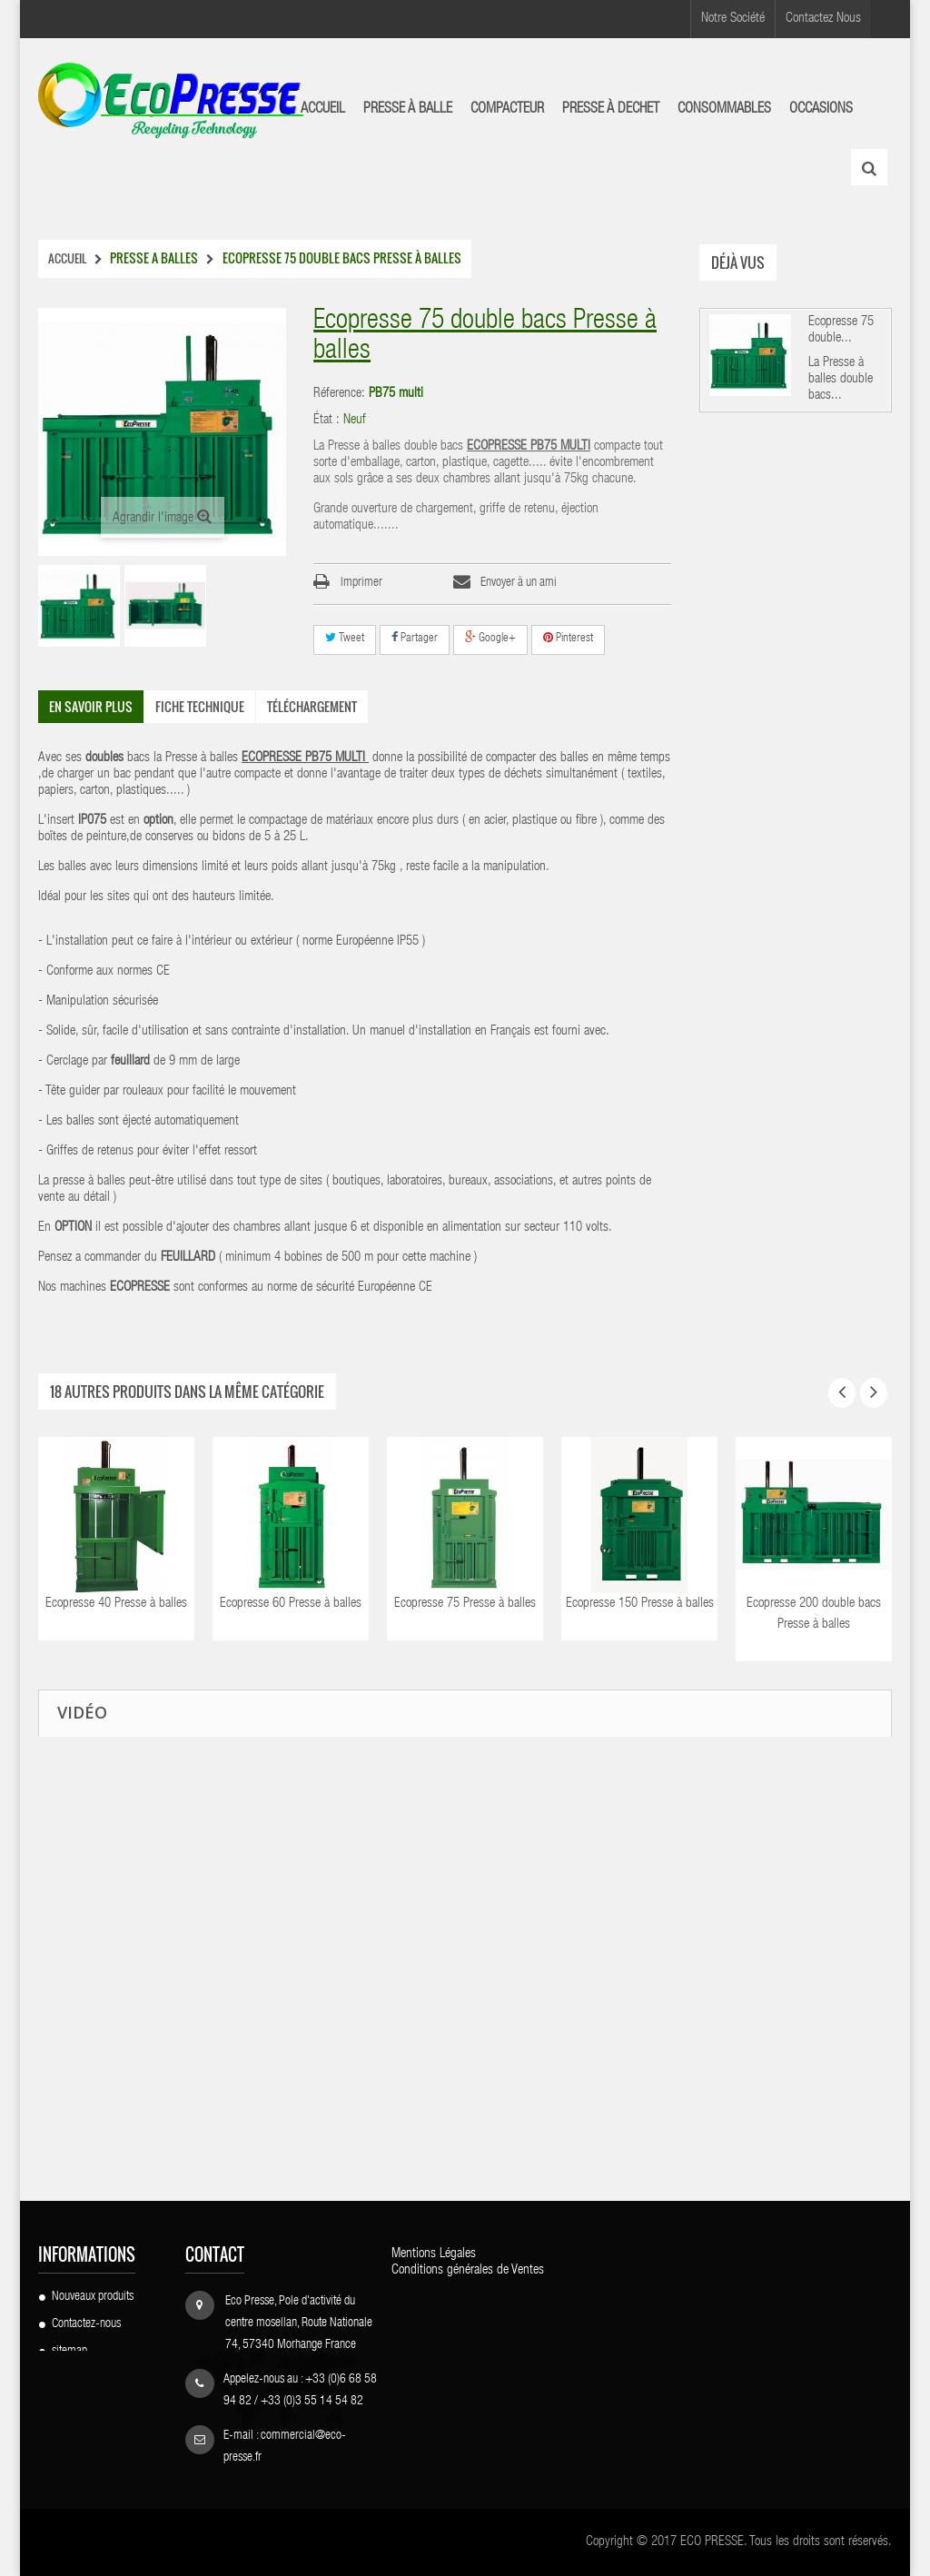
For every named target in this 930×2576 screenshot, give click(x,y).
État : (326, 420)
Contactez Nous (823, 18)
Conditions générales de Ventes (467, 2270)
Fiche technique (199, 706)
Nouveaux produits (93, 2297)
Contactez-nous (86, 2324)
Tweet (344, 638)
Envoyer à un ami (518, 583)
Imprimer (361, 583)
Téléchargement (312, 706)
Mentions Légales (433, 2254)
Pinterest (568, 638)
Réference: (339, 394)
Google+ (490, 638)
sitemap (69, 2351)
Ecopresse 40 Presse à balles (116, 1603)
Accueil (67, 258)
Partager (414, 638)
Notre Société (733, 18)
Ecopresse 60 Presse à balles (290, 1603)
